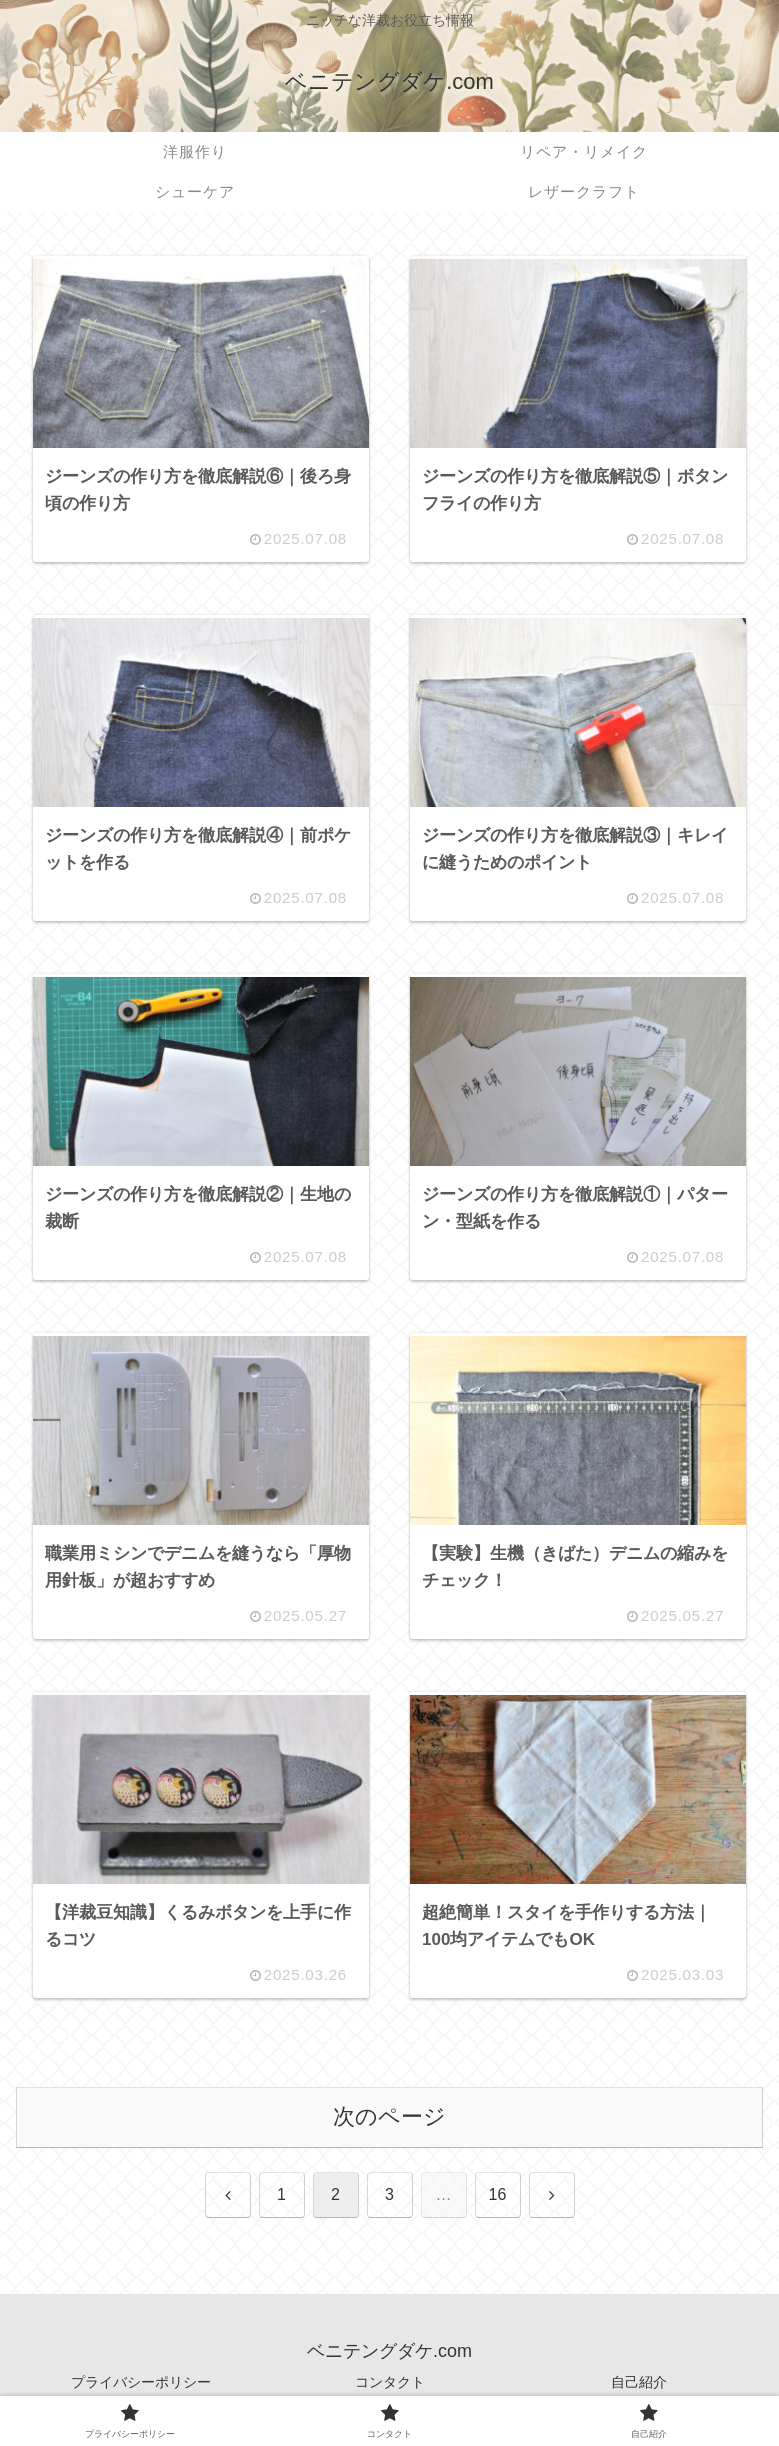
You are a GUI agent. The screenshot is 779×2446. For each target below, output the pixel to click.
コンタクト (390, 2382)
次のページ (389, 2116)
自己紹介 (639, 2382)
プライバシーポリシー (141, 2382)
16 (498, 2194)
